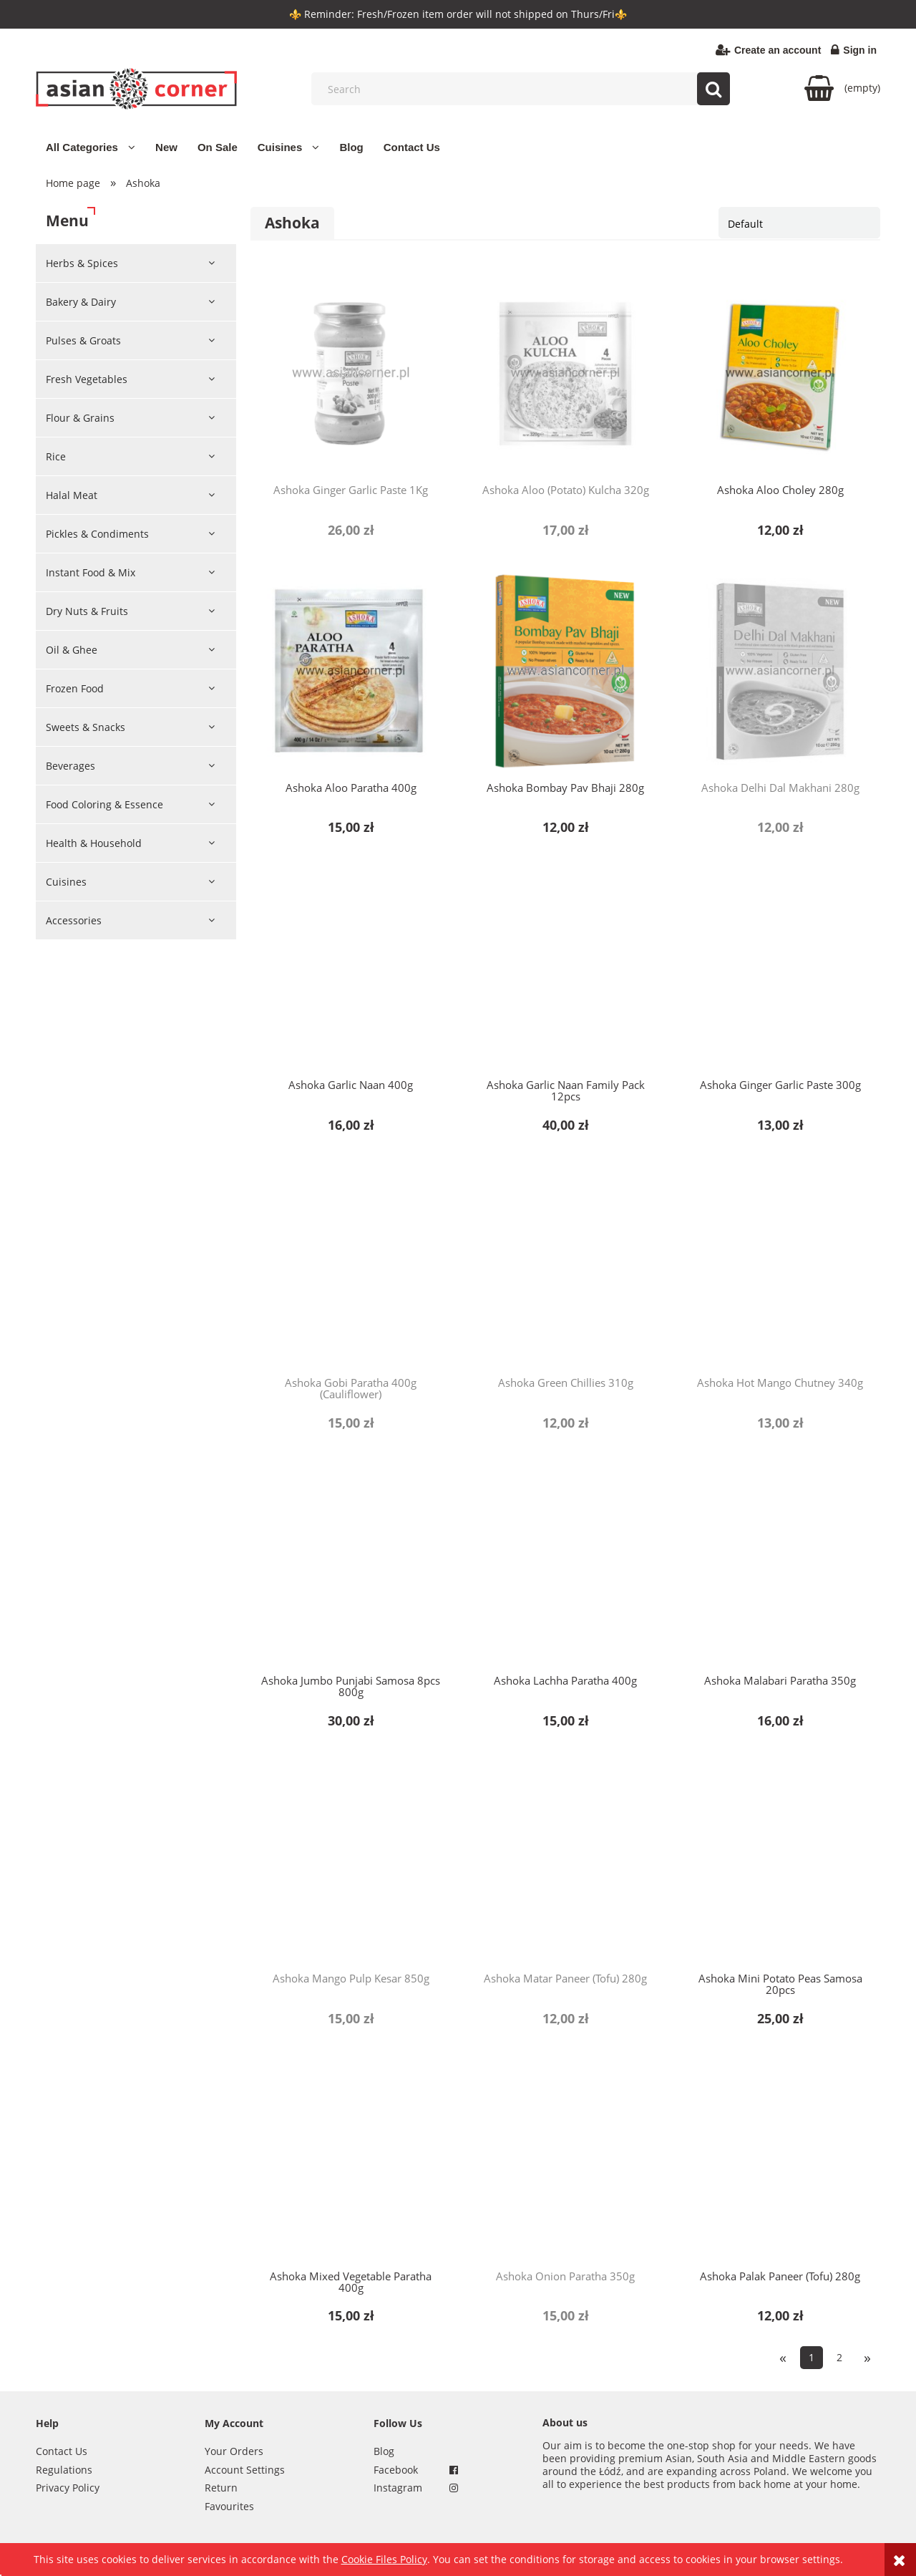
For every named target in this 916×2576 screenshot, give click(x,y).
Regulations (64, 2469)
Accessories (74, 920)
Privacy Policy (67, 2487)
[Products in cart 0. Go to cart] (842, 88)
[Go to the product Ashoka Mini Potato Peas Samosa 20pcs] (780, 1861)
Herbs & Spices (82, 263)
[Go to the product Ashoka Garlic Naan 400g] (351, 968)
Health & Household (94, 843)
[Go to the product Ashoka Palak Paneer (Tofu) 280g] (780, 2159)
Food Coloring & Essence (104, 804)
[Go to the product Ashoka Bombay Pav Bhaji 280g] (565, 670)
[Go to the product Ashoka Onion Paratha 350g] (565, 2159)
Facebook (396, 2469)
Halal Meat (71, 495)
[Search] (713, 88)
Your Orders (234, 2451)
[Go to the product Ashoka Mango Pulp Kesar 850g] (351, 1861)
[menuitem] (90, 147)
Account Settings (245, 2469)
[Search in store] (524, 89)
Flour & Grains (80, 418)
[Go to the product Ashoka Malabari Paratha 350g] (780, 1563)
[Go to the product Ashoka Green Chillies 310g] (565, 1265)
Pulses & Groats (83, 340)
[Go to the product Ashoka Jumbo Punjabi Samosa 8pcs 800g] (351, 1563)
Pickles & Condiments (97, 534)
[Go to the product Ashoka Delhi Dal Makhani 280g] (780, 670)
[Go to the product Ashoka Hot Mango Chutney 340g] (780, 1265)
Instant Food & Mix (90, 572)
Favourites (229, 2506)
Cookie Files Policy (384, 2559)
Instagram (398, 2487)
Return (221, 2487)
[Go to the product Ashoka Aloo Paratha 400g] (351, 670)
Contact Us (61, 2451)
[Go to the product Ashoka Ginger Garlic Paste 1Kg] (351, 373)
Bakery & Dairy (81, 302)
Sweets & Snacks (85, 727)
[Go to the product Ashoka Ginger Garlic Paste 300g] (780, 968)
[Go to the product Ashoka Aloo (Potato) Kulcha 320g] (565, 373)
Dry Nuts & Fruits (87, 611)
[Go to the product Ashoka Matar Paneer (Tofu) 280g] (565, 1861)
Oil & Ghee (71, 650)
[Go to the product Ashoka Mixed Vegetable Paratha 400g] (351, 2159)
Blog (384, 2451)
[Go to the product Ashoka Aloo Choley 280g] (780, 373)
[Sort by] (799, 222)
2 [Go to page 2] (839, 2357)
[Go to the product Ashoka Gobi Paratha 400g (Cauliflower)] (351, 1265)
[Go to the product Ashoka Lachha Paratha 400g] (565, 1563)
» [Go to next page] (867, 2357)
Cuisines (66, 881)
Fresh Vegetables (86, 379)
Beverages (70, 766)
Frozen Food (75, 688)
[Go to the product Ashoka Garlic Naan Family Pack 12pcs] (565, 968)
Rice (56, 456)
